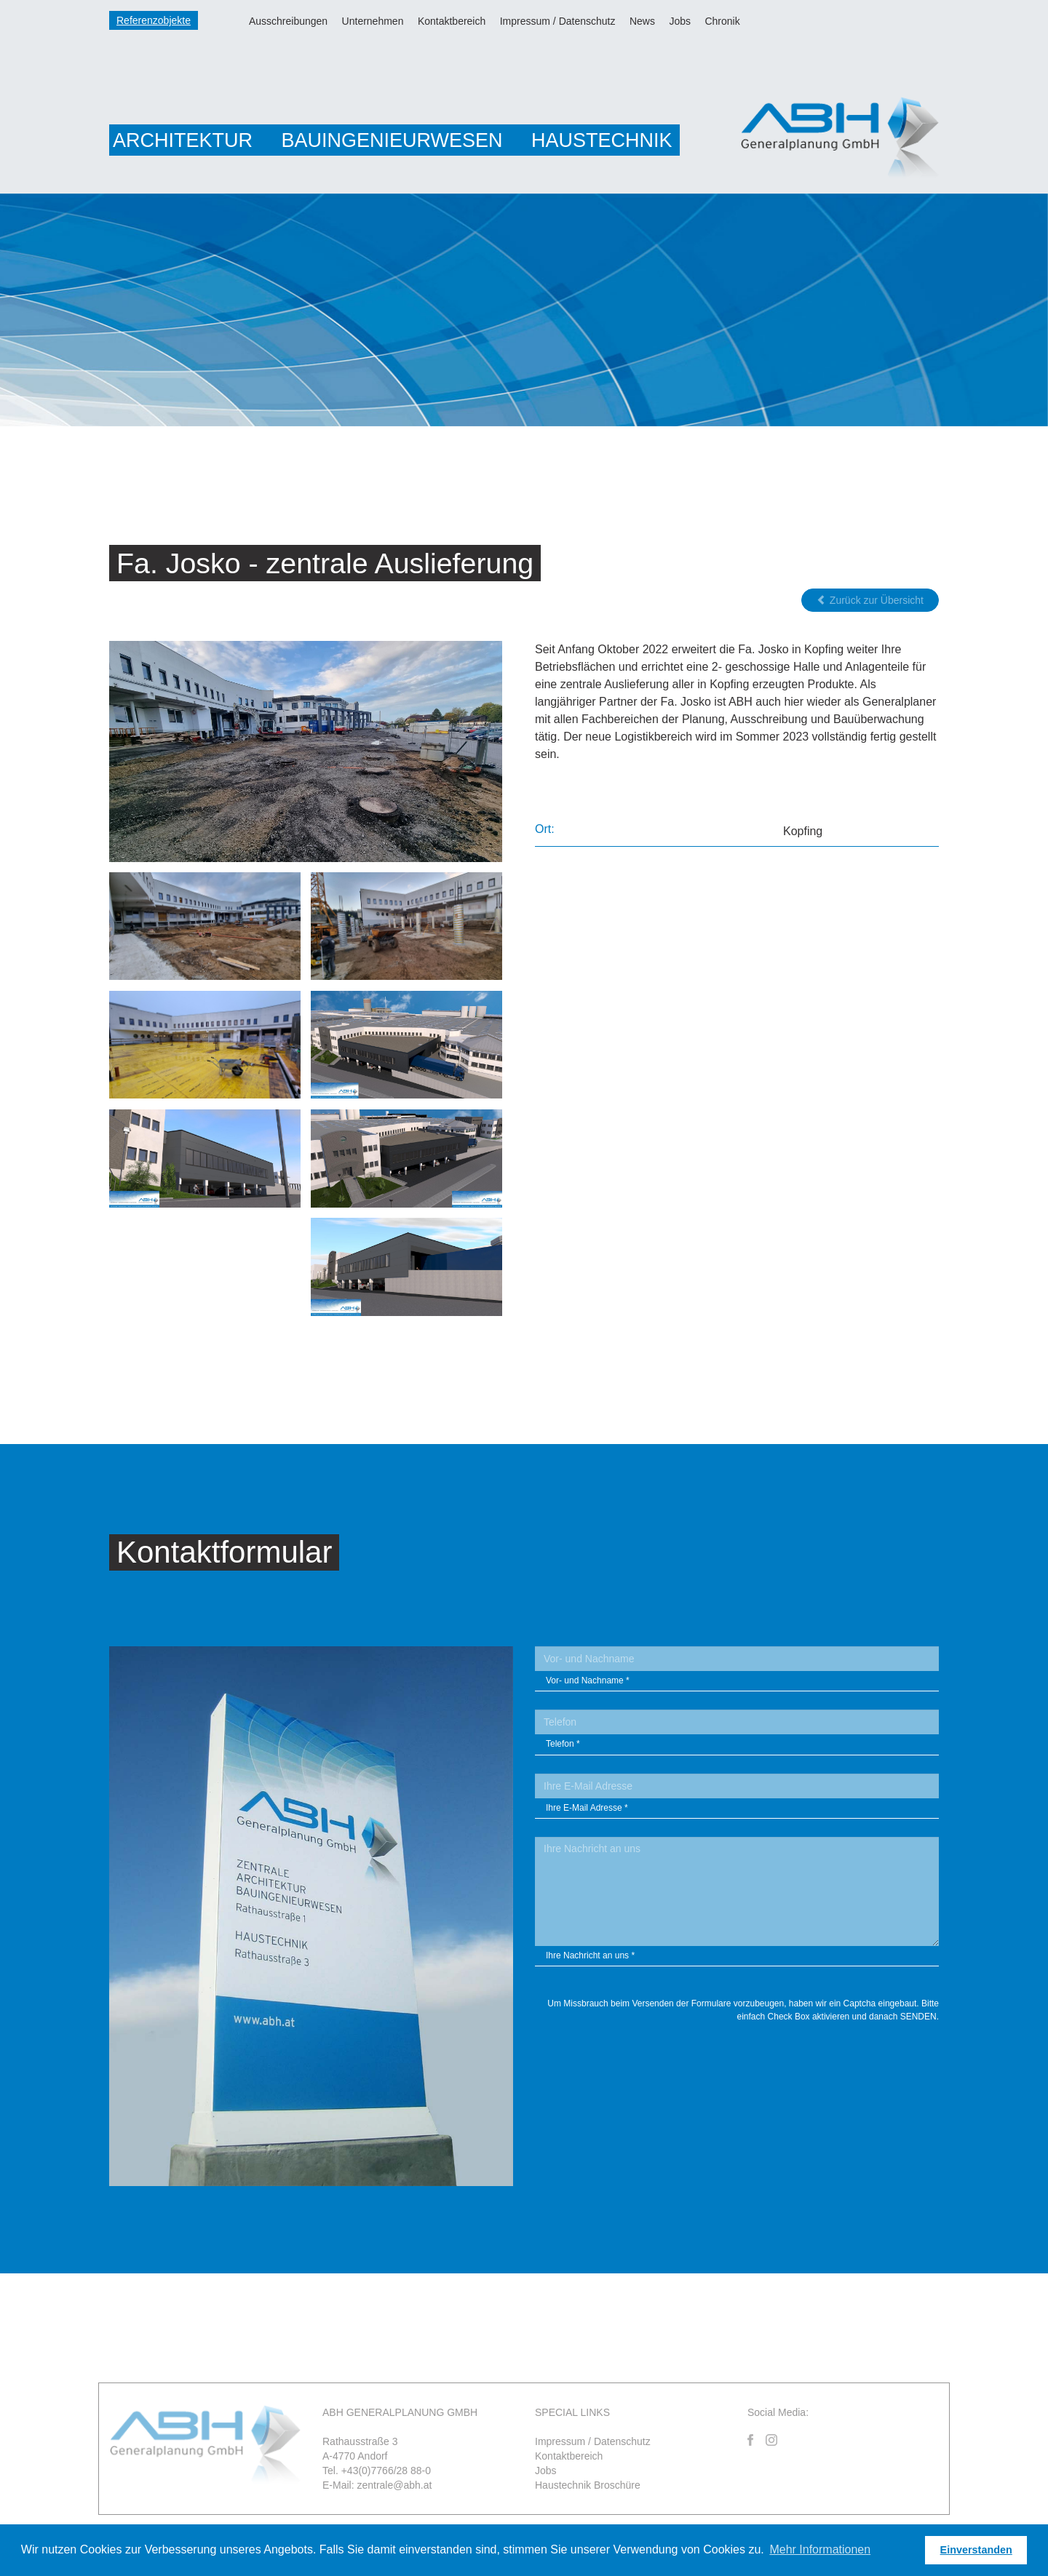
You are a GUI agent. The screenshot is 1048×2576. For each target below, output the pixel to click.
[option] (524, 310)
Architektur (183, 140)
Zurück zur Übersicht (870, 602)
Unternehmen (373, 21)
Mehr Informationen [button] (819, 2549)
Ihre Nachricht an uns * (590, 1957)
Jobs (680, 21)
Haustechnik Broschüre (587, 2487)
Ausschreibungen (288, 21)
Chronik (721, 21)
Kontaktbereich (451, 21)
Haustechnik (601, 140)
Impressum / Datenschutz (558, 21)
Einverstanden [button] (976, 2550)
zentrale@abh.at (394, 2487)
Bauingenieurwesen (391, 140)
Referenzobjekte (153, 20)
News (642, 21)
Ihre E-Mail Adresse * (587, 1809)
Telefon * (563, 1746)
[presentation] (828, 2064)
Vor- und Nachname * (588, 1683)
